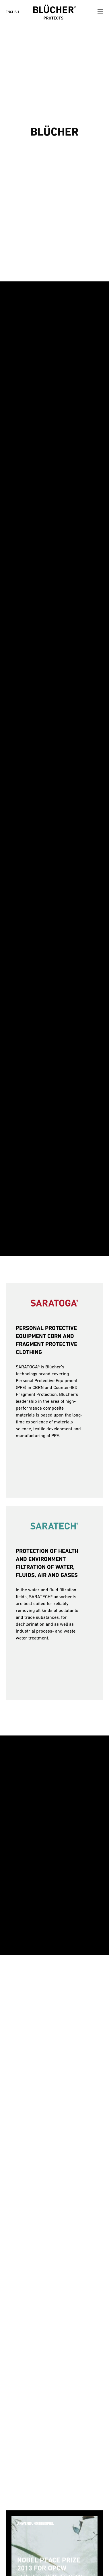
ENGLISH (12, 12)
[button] (27, 132)
